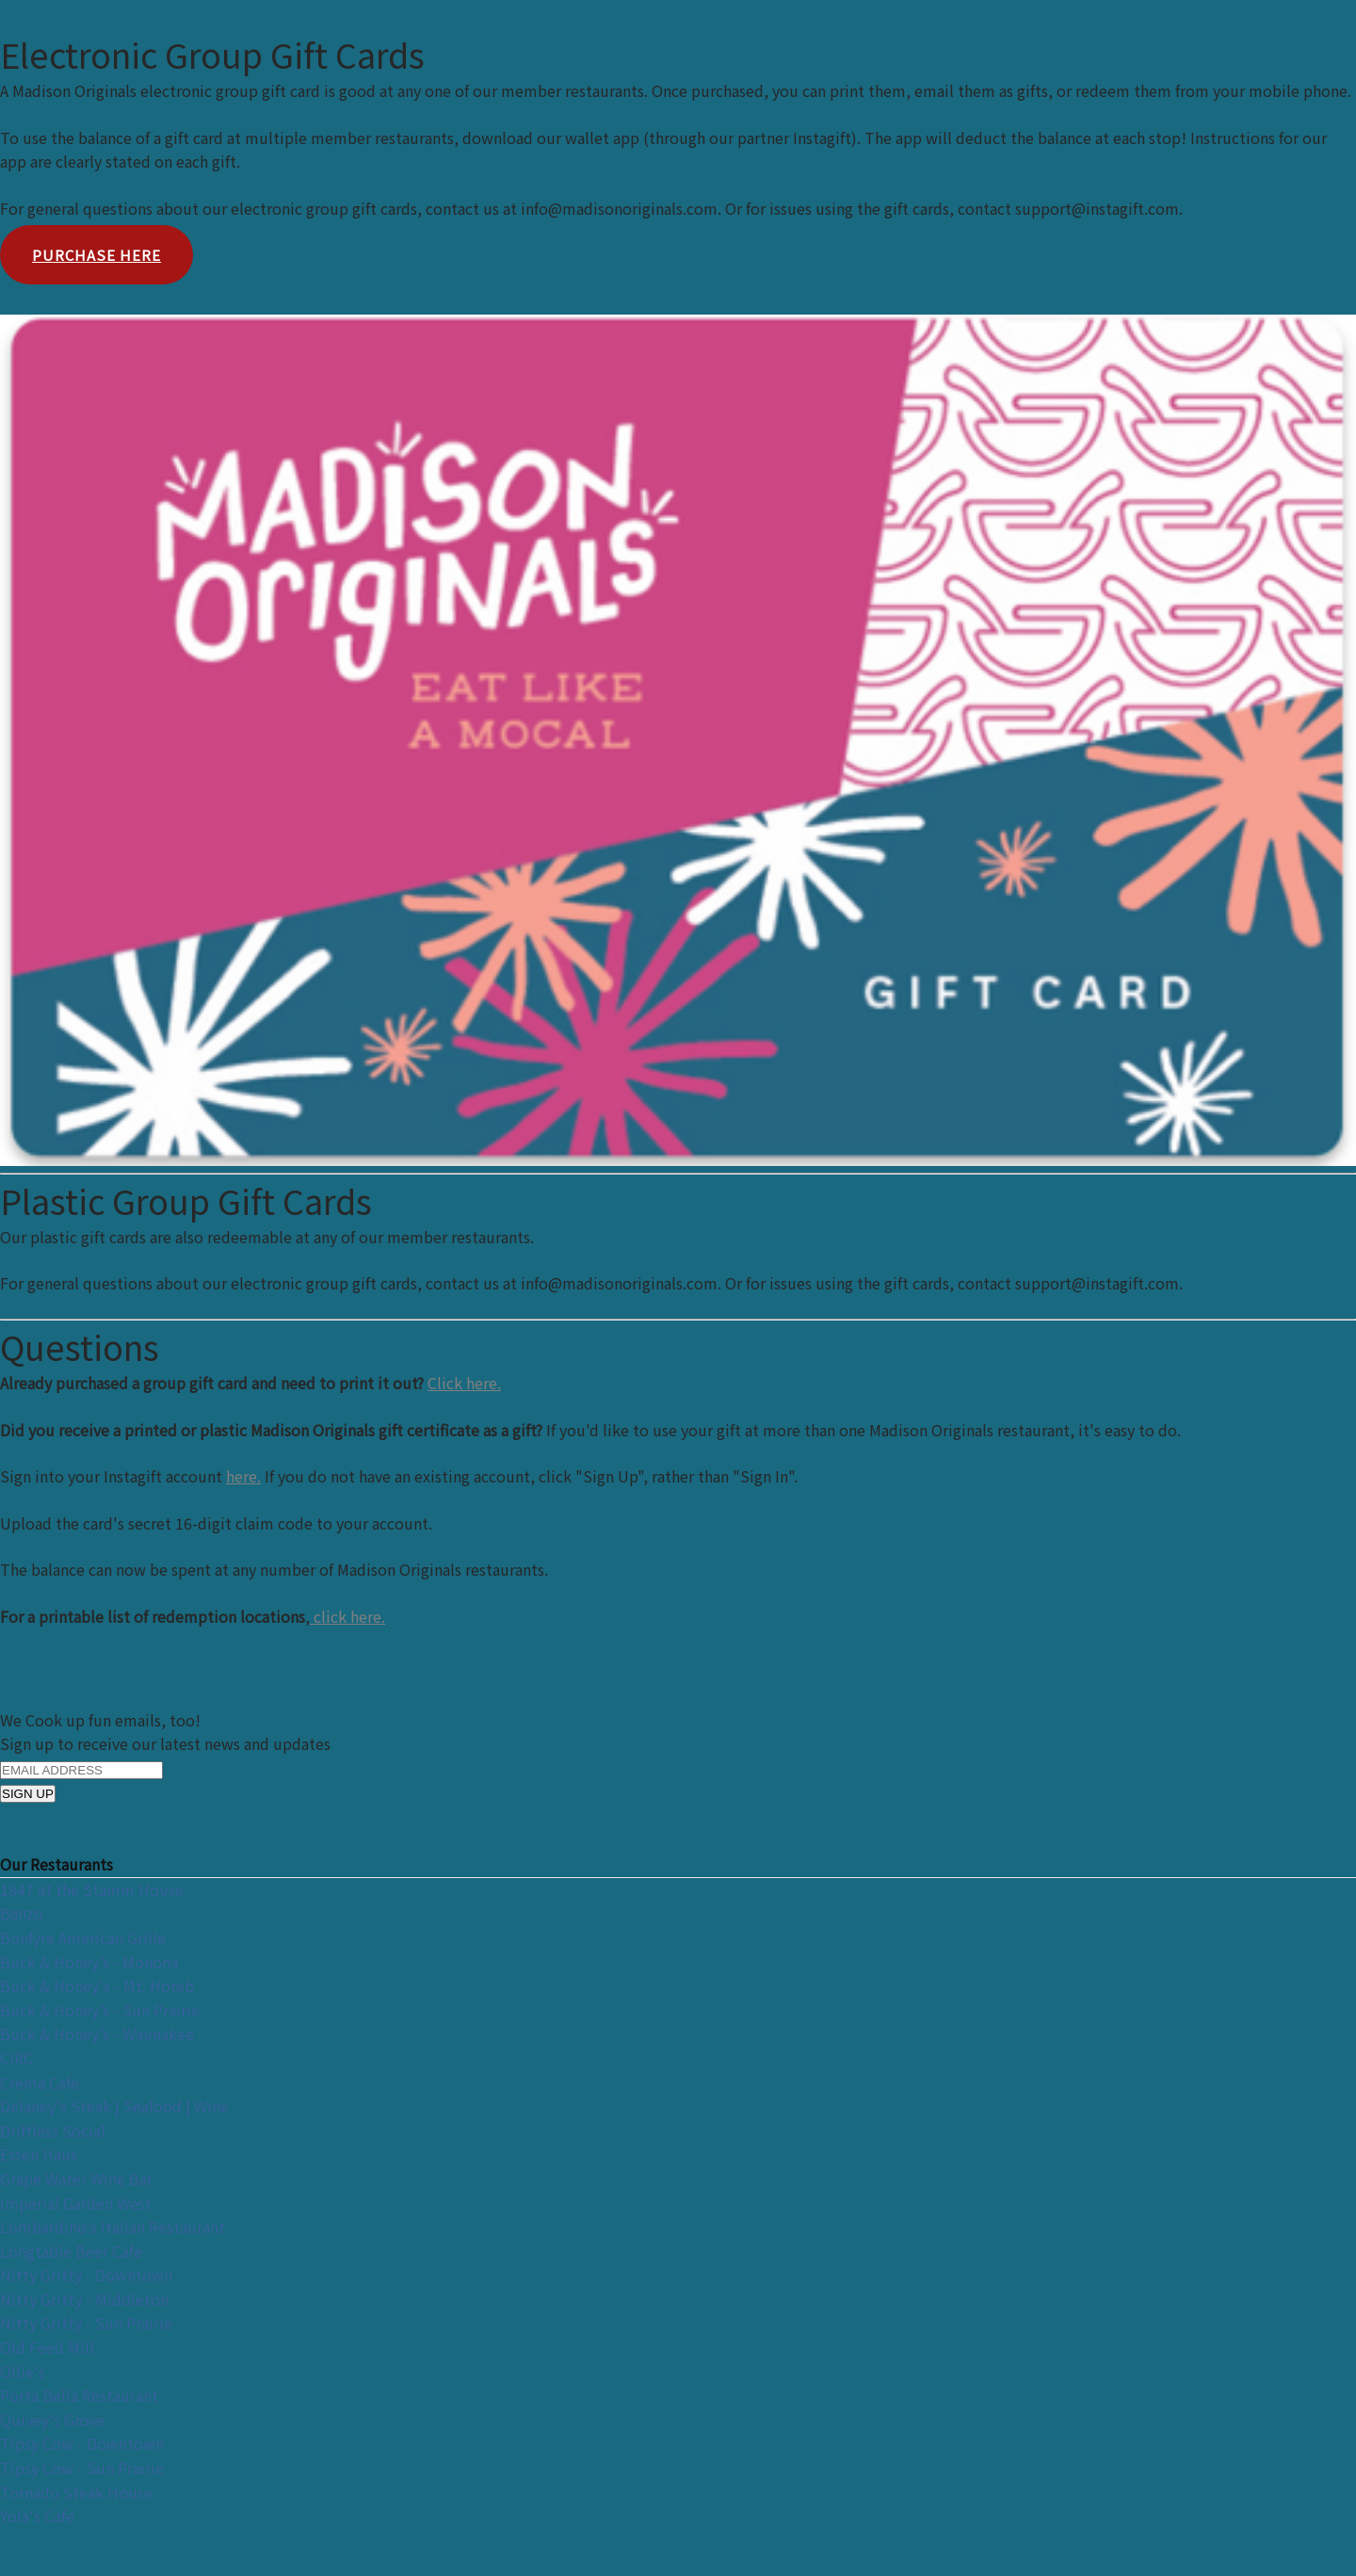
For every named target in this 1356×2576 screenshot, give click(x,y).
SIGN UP (28, 1794)
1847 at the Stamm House (92, 1889)
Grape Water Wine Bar (76, 2178)
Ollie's (22, 2371)
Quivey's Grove (52, 2419)
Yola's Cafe (37, 2515)
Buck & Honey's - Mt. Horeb (97, 1985)
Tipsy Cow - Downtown (82, 2443)
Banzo (21, 1913)
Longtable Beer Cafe (71, 2251)
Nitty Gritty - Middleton (84, 2299)
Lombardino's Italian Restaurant (112, 2226)
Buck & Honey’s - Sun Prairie (100, 2010)
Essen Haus (38, 2154)
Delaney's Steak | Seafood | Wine (114, 2106)
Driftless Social (52, 2130)
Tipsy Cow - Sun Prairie (82, 2467)
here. (243, 1476)
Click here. (464, 1382)
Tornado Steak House (76, 2492)
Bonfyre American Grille (83, 1937)
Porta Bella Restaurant (79, 2395)
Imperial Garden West (76, 2203)
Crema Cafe (39, 2082)
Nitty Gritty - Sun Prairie (86, 2322)
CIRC (16, 2058)
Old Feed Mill (47, 2347)
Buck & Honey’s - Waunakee (97, 2033)
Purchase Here (96, 255)
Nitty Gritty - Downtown (86, 2274)
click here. (347, 1616)
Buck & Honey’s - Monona (89, 1962)
